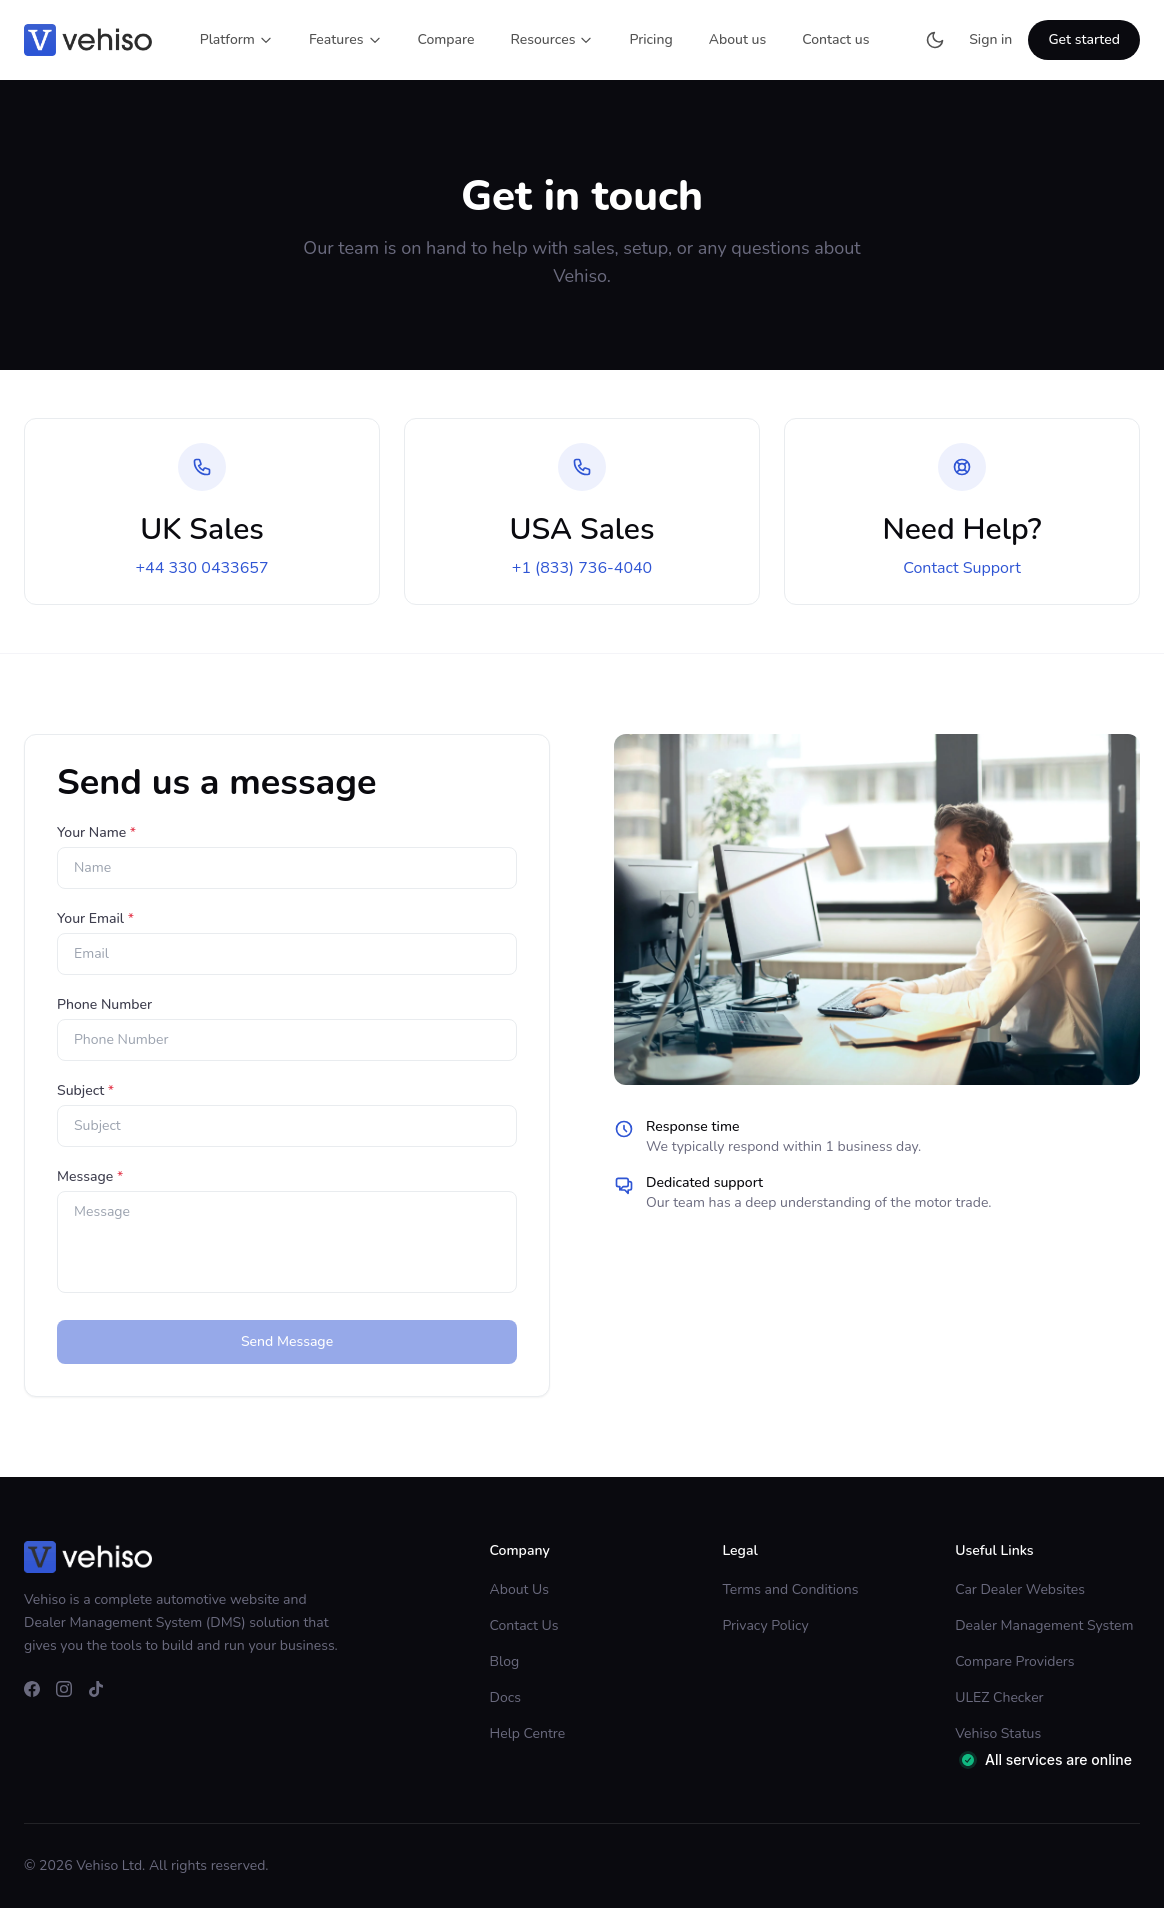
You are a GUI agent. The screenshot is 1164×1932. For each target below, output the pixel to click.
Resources (552, 39)
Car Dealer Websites (1020, 1589)
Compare (446, 39)
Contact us (835, 39)
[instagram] (64, 1689)
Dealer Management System (1044, 1625)
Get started (1084, 39)
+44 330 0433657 (201, 568)
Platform (236, 39)
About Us (519, 1589)
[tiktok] (96, 1689)
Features (345, 39)
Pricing (650, 39)
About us (738, 39)
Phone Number (104, 1004)
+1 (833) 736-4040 (582, 568)
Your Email (95, 918)
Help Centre (528, 1733)
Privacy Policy (765, 1625)
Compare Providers (1014, 1661)
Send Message (287, 1341)
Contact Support (962, 568)
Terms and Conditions (790, 1589)
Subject (85, 1090)
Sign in (990, 39)
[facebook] (32, 1689)
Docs (505, 1697)
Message (90, 1176)
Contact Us (524, 1625)
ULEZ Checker (999, 1697)
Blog (505, 1661)
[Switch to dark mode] (935, 40)
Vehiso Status (998, 1733)
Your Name (96, 832)
